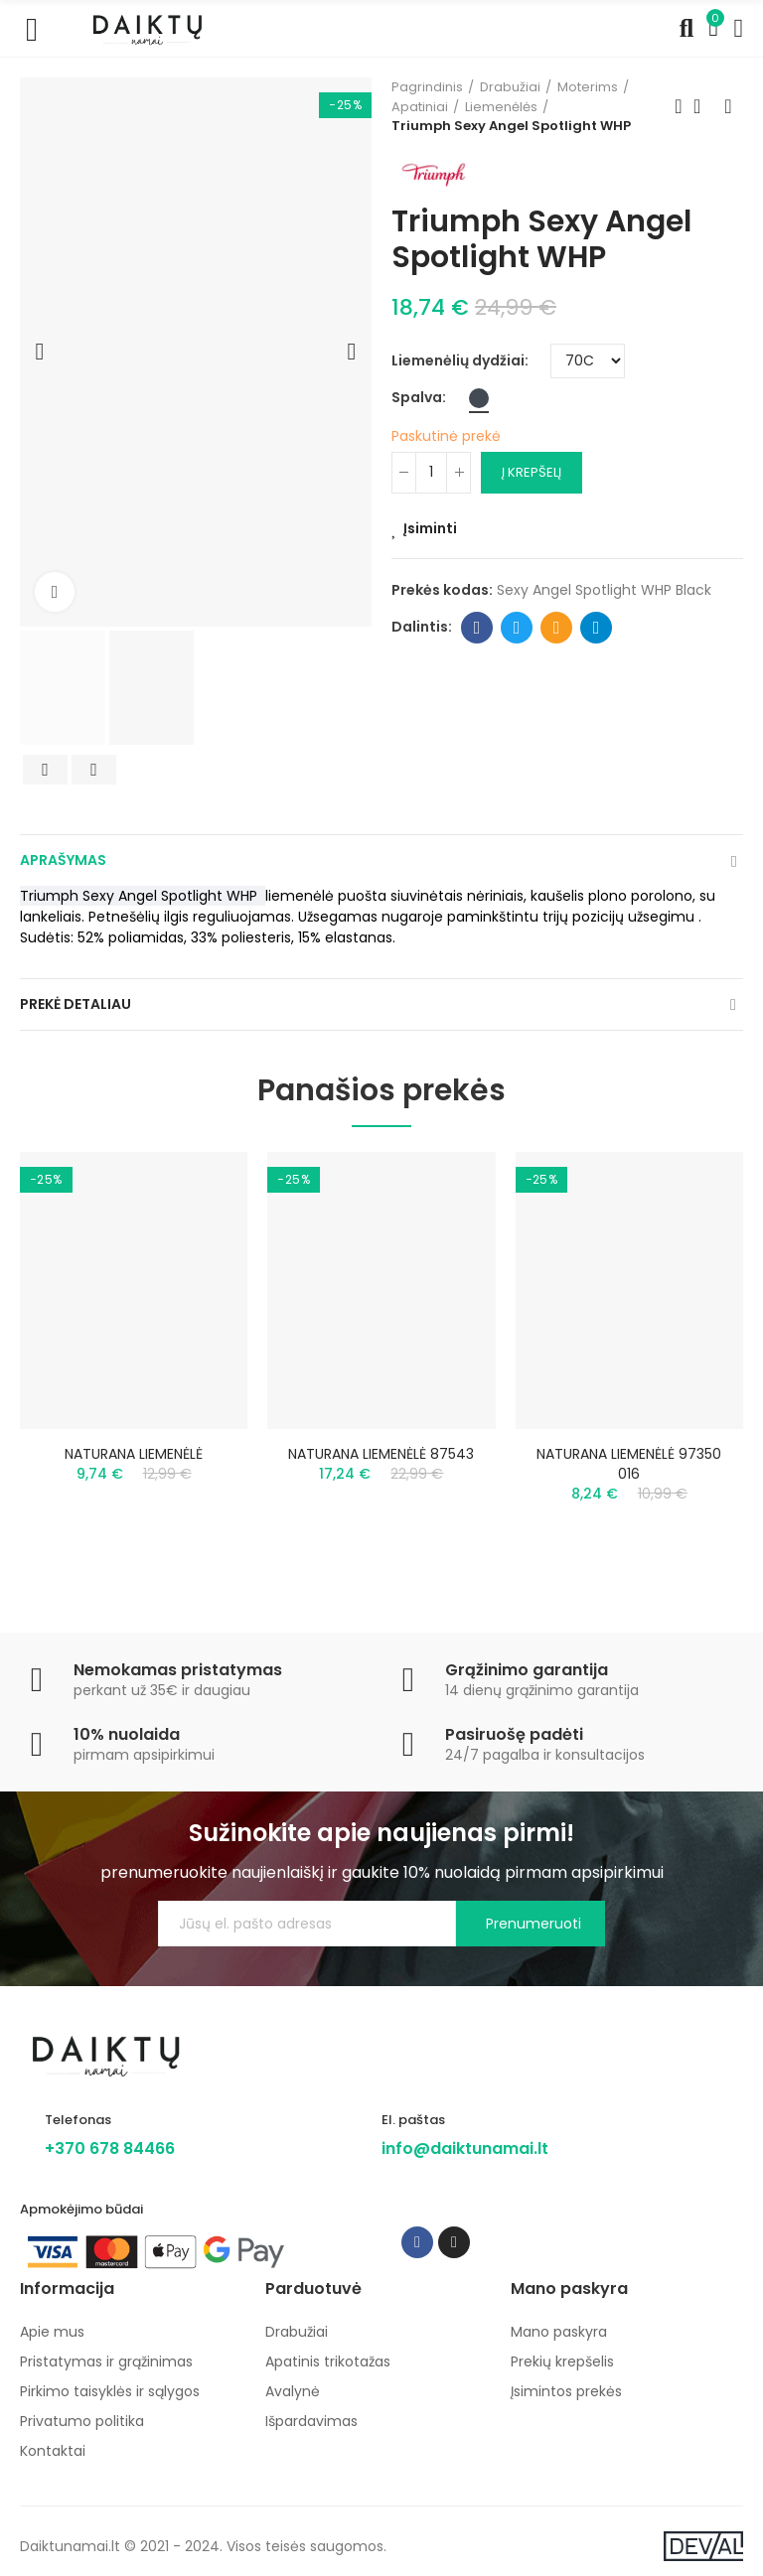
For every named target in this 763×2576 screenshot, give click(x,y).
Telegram (596, 628)
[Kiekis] (431, 473)
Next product (728, 106)
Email (556, 628)
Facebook (477, 628)
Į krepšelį (531, 472)
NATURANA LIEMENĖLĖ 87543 (381, 1454)
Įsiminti (430, 528)
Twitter (517, 628)
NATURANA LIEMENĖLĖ (134, 1454)
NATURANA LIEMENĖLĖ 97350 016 (628, 1464)
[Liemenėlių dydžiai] (587, 361)
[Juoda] (479, 398)
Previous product (678, 106)
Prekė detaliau (75, 1004)
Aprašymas (63, 860)
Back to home (703, 106)
